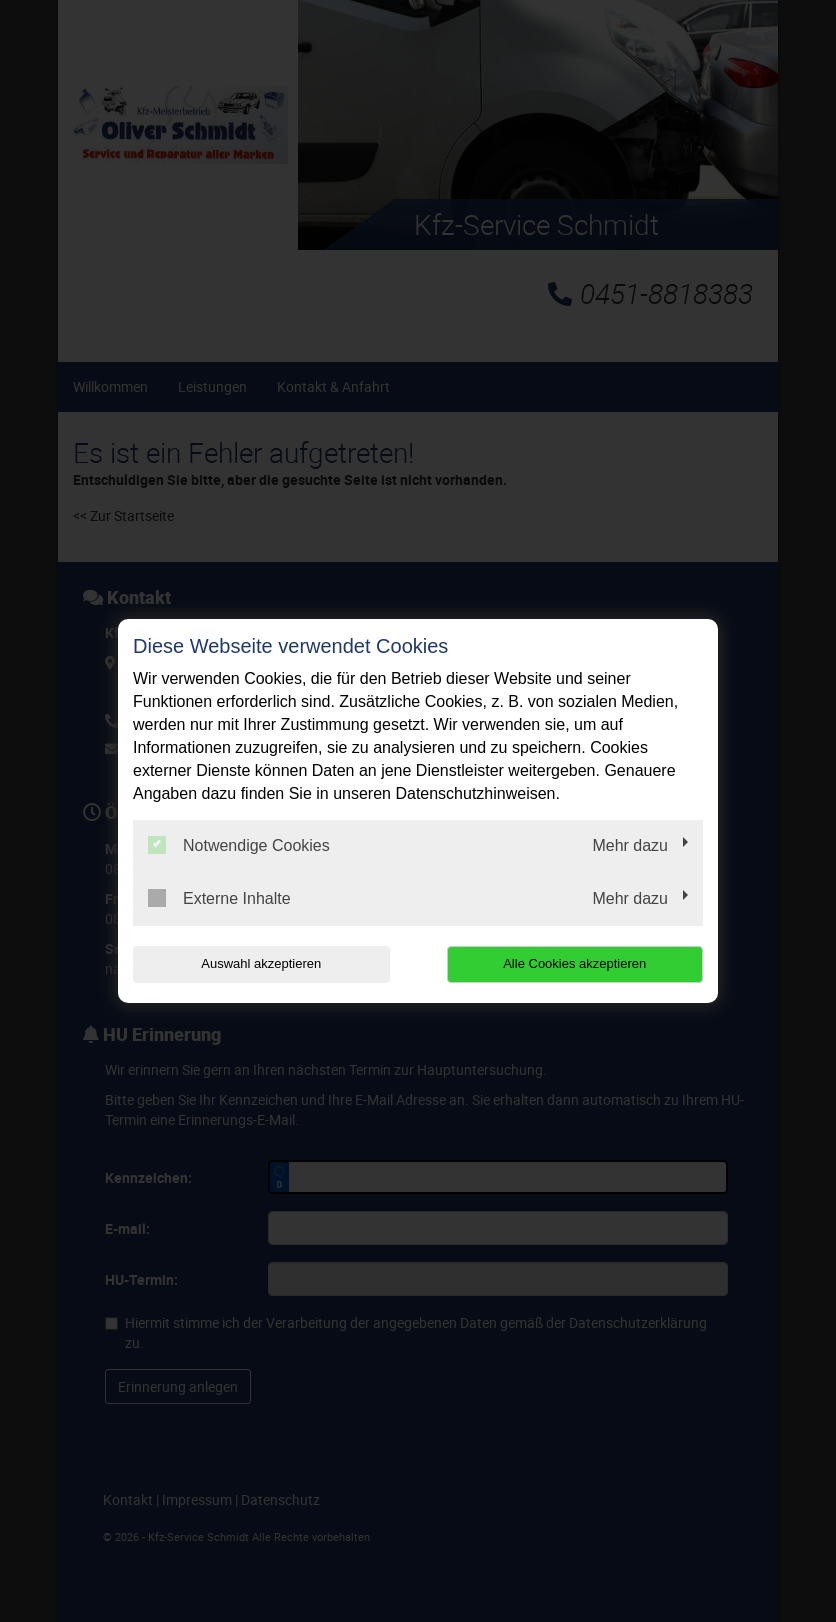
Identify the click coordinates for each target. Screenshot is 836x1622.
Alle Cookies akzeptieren (574, 963)
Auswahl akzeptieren (261, 963)
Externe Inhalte (219, 898)
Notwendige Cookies (239, 845)
